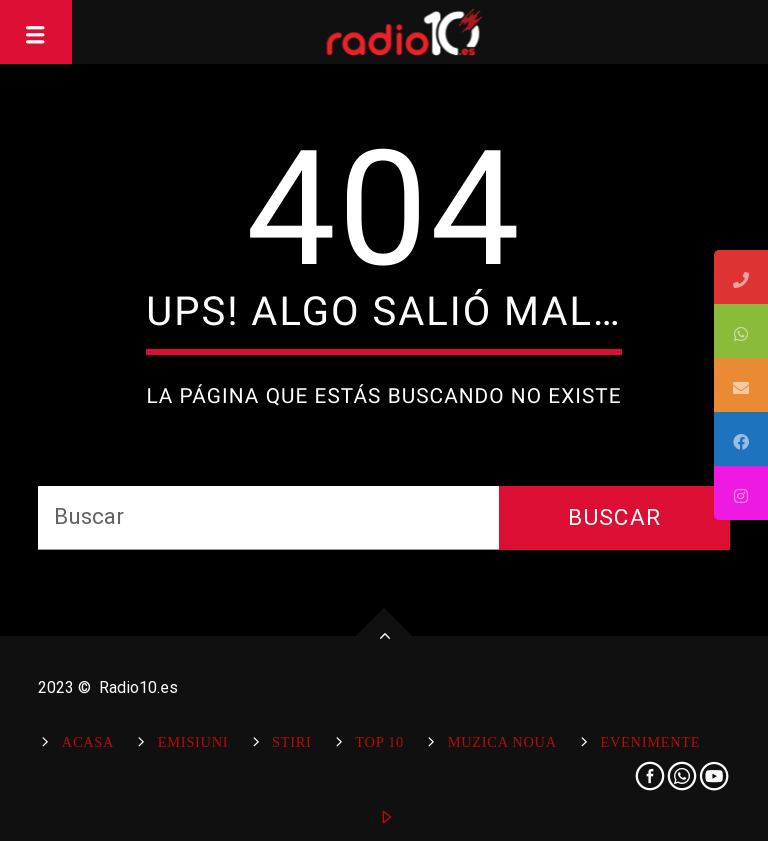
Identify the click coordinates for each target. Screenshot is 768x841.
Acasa (88, 742)
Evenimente (650, 742)
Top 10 (379, 742)
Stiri (292, 742)
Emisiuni (193, 742)
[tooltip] (741, 277)
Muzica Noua (502, 742)
